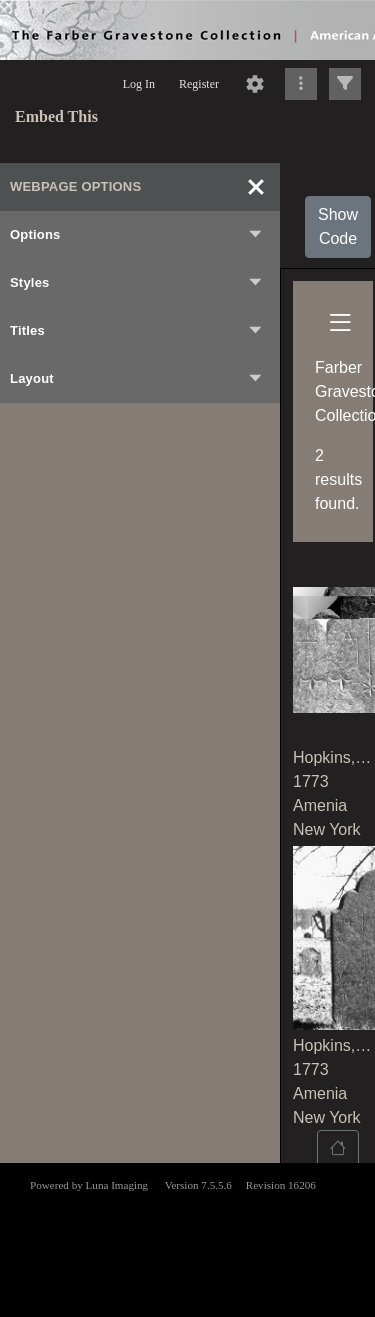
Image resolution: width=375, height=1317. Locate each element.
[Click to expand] (345, 84)
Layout (137, 379)
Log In (139, 84)
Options (137, 235)
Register (199, 84)
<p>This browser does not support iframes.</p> (187, 1238)
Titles (137, 331)
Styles (137, 283)
